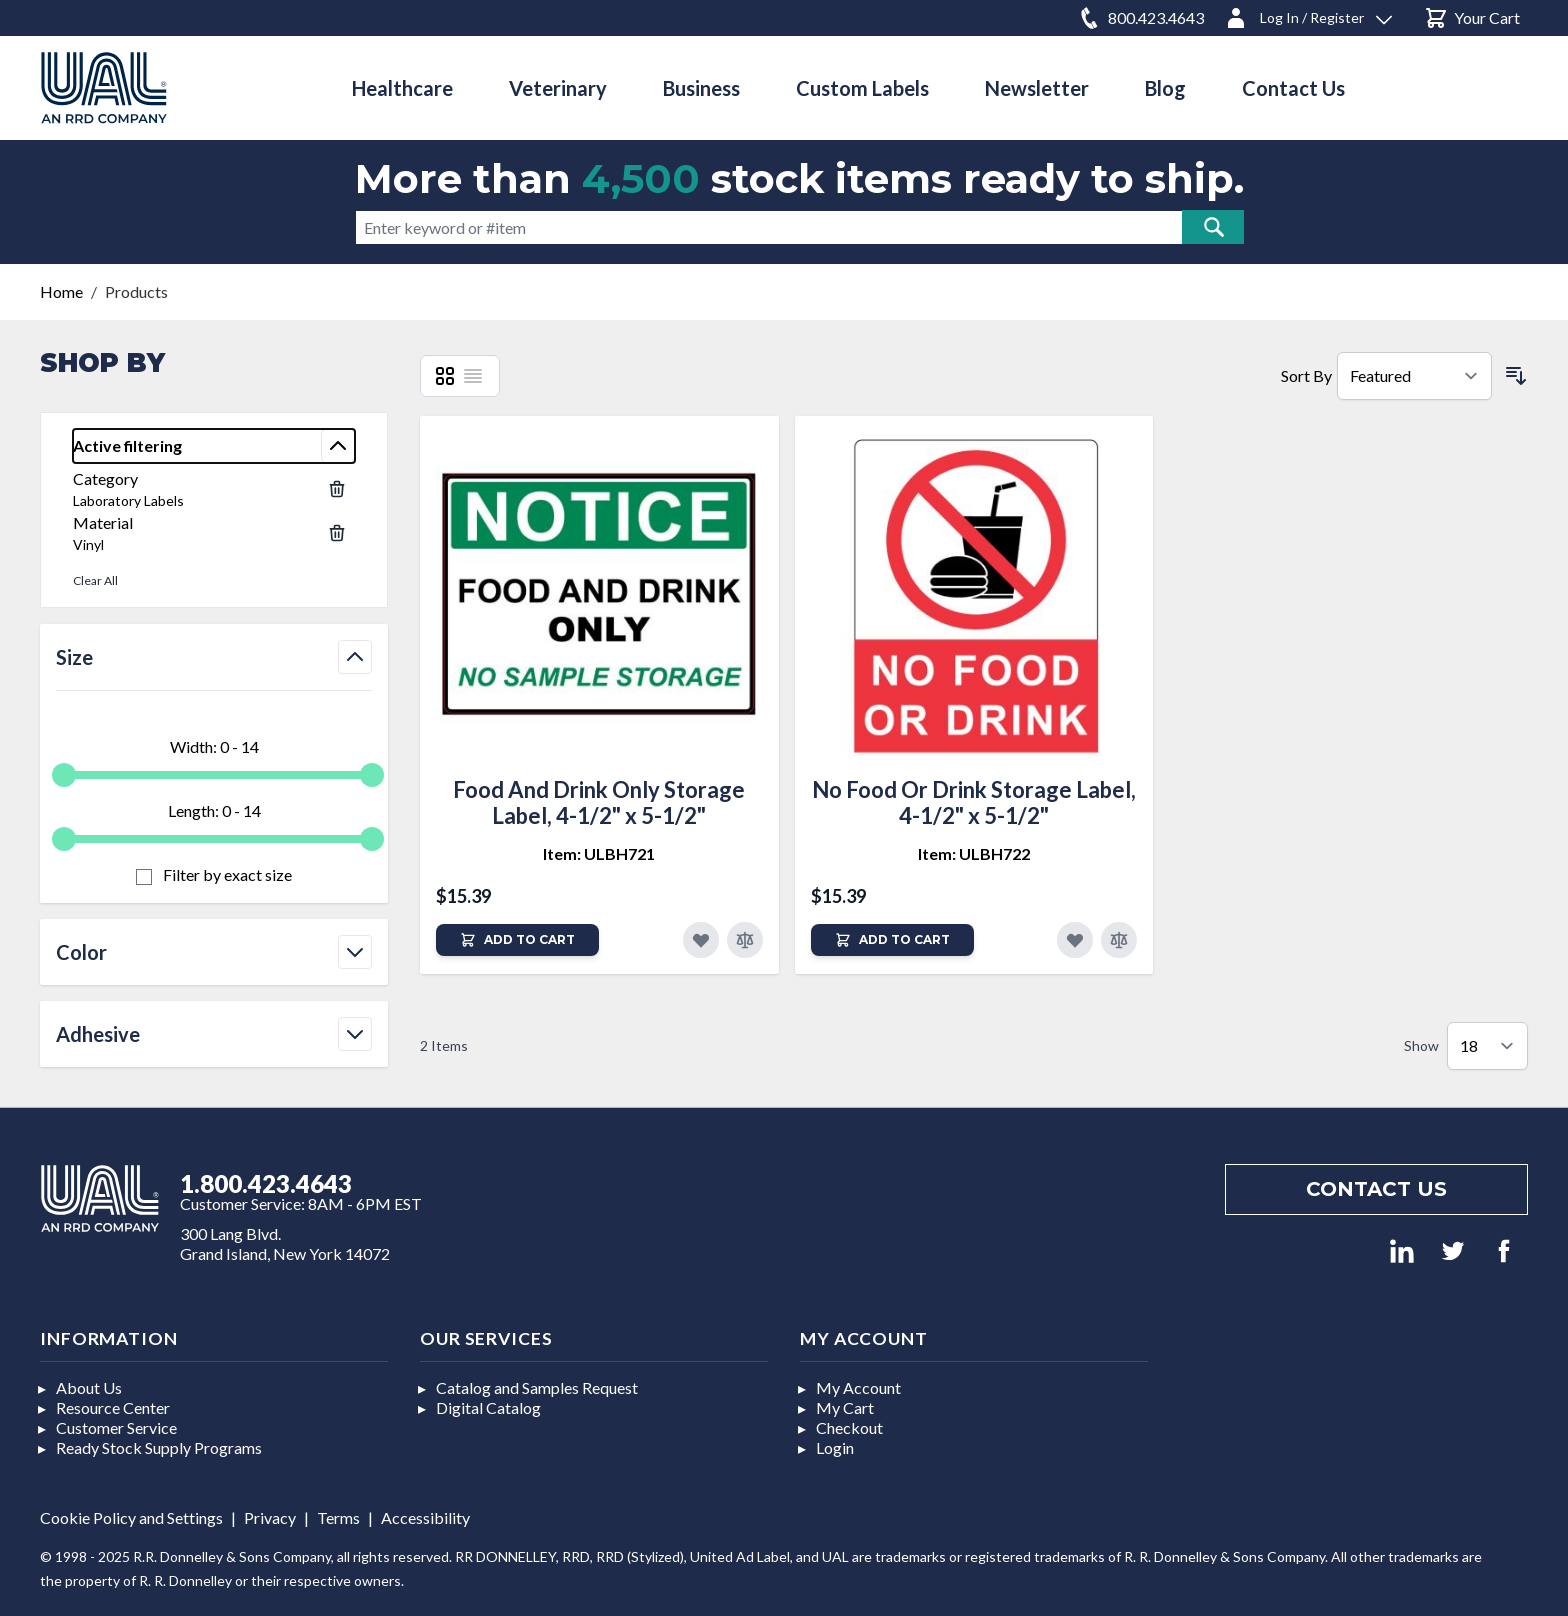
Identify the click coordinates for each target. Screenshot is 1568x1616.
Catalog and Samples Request (537, 1387)
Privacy (270, 1517)
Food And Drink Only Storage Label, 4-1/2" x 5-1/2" (599, 802)
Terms (338, 1517)
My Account (858, 1387)
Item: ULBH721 (599, 853)
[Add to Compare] (745, 940)
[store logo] (104, 87)
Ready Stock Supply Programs (159, 1447)
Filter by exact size (226, 874)
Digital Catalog (488, 1407)
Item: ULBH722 (974, 853)
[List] (473, 376)
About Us (89, 1387)
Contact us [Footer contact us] (1376, 1189)
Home (61, 291)
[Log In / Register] (1308, 14)
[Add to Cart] (517, 940)
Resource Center (113, 1407)
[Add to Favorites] (701, 940)
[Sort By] (1414, 376)
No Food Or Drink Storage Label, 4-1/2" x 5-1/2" (974, 802)
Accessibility (425, 1517)
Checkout (849, 1427)
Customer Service (116, 1427)
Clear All (95, 580)
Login (835, 1447)
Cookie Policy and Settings (131, 1517)
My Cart (845, 1407)
